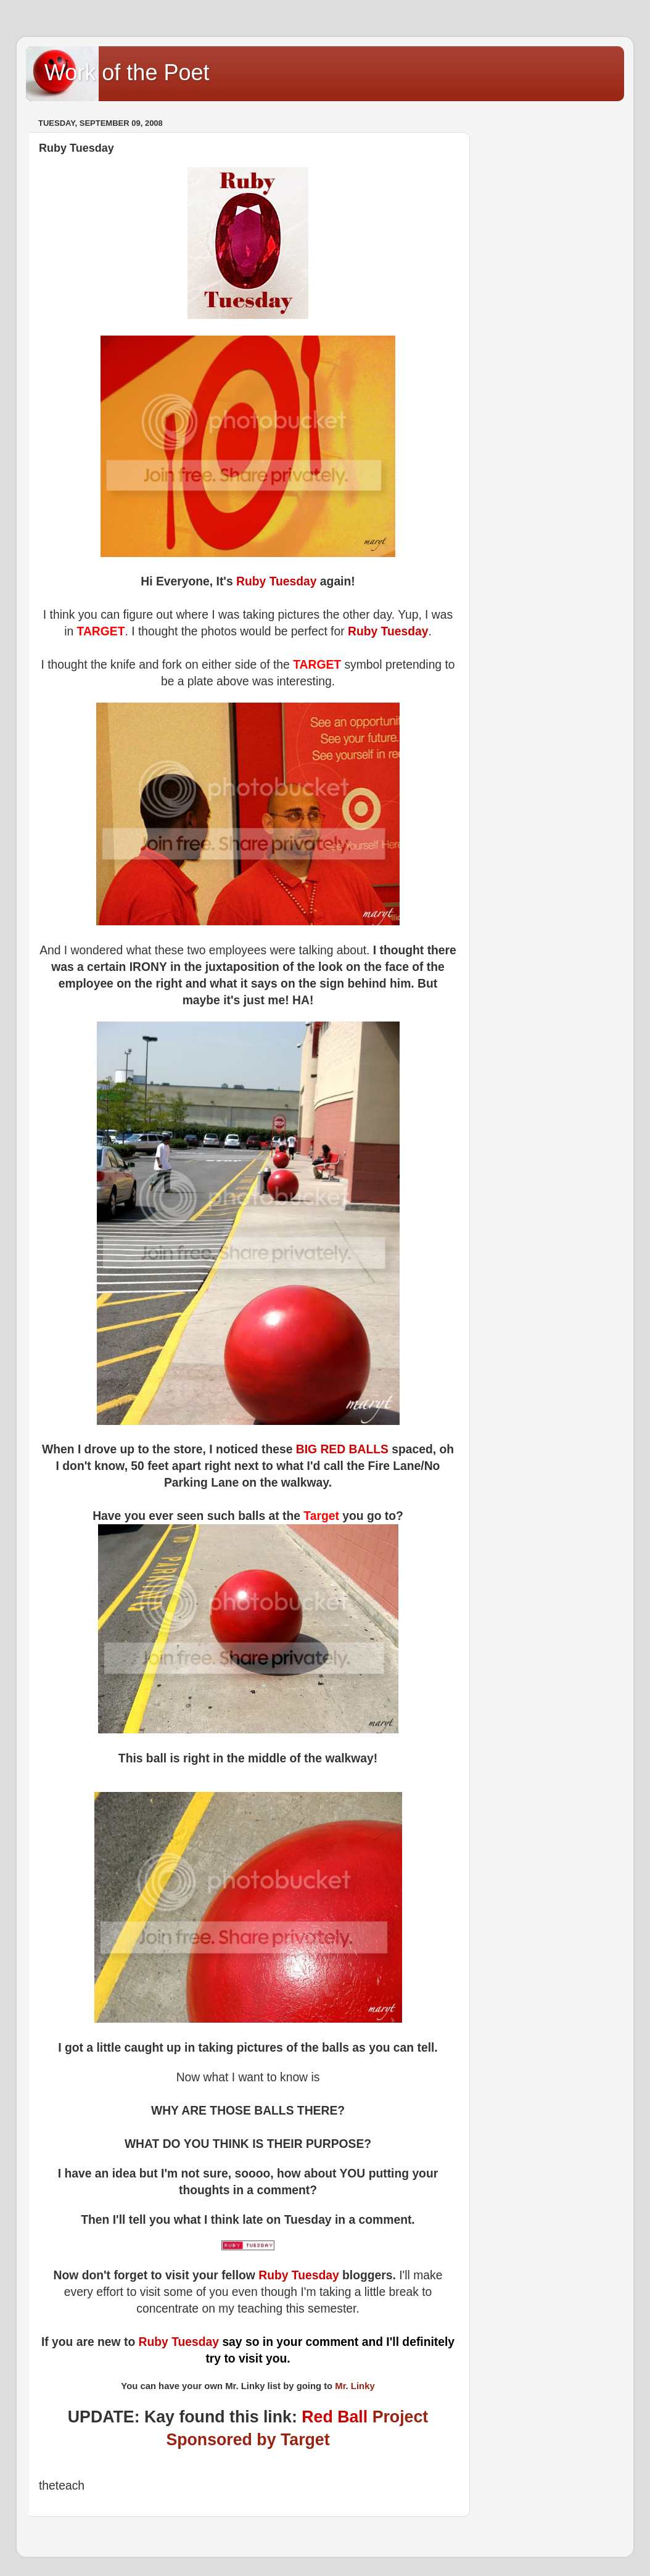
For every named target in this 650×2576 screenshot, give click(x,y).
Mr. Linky (354, 2386)
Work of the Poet (126, 72)
